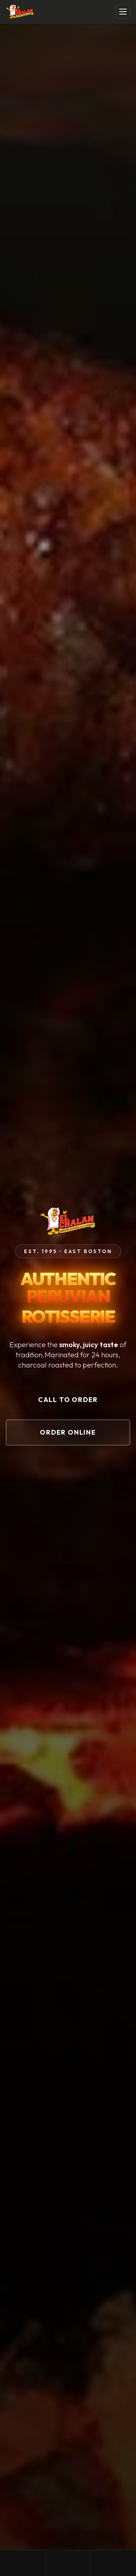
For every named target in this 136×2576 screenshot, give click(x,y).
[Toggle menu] (123, 11)
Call (22, 2563)
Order (68, 2563)
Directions (113, 2563)
